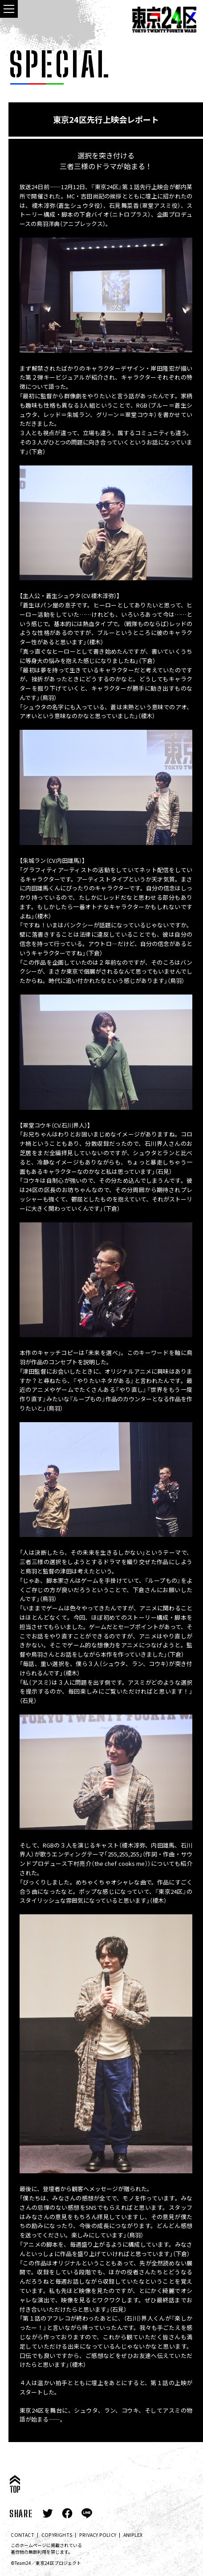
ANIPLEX (132, 2535)
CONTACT (22, 2535)
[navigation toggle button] (9, 9)
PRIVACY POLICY (97, 2535)
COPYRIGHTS (56, 2535)
